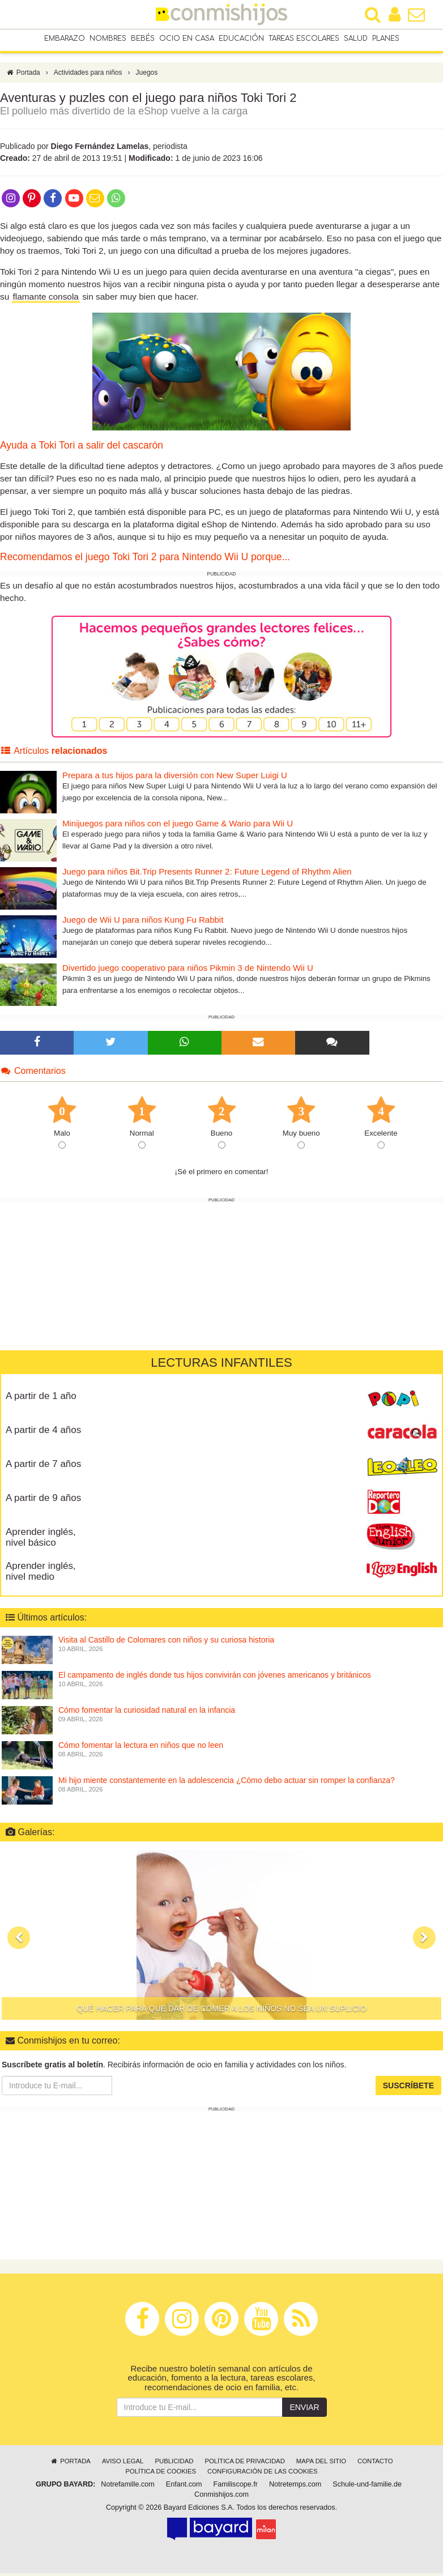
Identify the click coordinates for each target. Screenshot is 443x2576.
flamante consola (46, 299)
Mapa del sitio (321, 2463)
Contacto (375, 2463)
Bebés (143, 39)
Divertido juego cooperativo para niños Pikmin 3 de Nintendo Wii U (187, 970)
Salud (356, 39)
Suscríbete (408, 2088)
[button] (18, 1940)
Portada (23, 75)
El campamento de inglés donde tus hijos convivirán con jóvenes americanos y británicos (214, 1677)
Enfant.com (184, 2487)
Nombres (108, 39)
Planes (385, 39)
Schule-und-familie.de (367, 2487)
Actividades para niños (88, 75)
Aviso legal (122, 2463)
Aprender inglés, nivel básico (41, 1540)
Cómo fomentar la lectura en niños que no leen (140, 1747)
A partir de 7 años (43, 1466)
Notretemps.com (295, 2487)
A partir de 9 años (43, 1500)
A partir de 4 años (43, 1432)
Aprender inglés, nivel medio (41, 1574)
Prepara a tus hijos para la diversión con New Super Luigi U (174, 778)
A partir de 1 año (41, 1398)
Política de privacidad (244, 2463)
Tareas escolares (304, 39)
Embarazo (64, 39)
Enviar (304, 2410)
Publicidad (174, 2463)
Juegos (147, 75)
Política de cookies (160, 2474)
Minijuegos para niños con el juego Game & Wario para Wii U (177, 826)
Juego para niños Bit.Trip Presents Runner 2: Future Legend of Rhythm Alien (207, 874)
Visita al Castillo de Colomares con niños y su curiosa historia (166, 1642)
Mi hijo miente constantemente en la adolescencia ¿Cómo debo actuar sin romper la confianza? (226, 1783)
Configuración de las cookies (262, 2474)
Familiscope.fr (236, 2487)
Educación (241, 39)
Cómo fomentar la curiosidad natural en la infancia (146, 1712)
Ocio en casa (186, 39)
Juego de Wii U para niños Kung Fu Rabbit (142, 922)
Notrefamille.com (127, 2487)
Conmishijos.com (221, 2497)
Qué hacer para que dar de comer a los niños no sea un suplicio (221, 2011)
